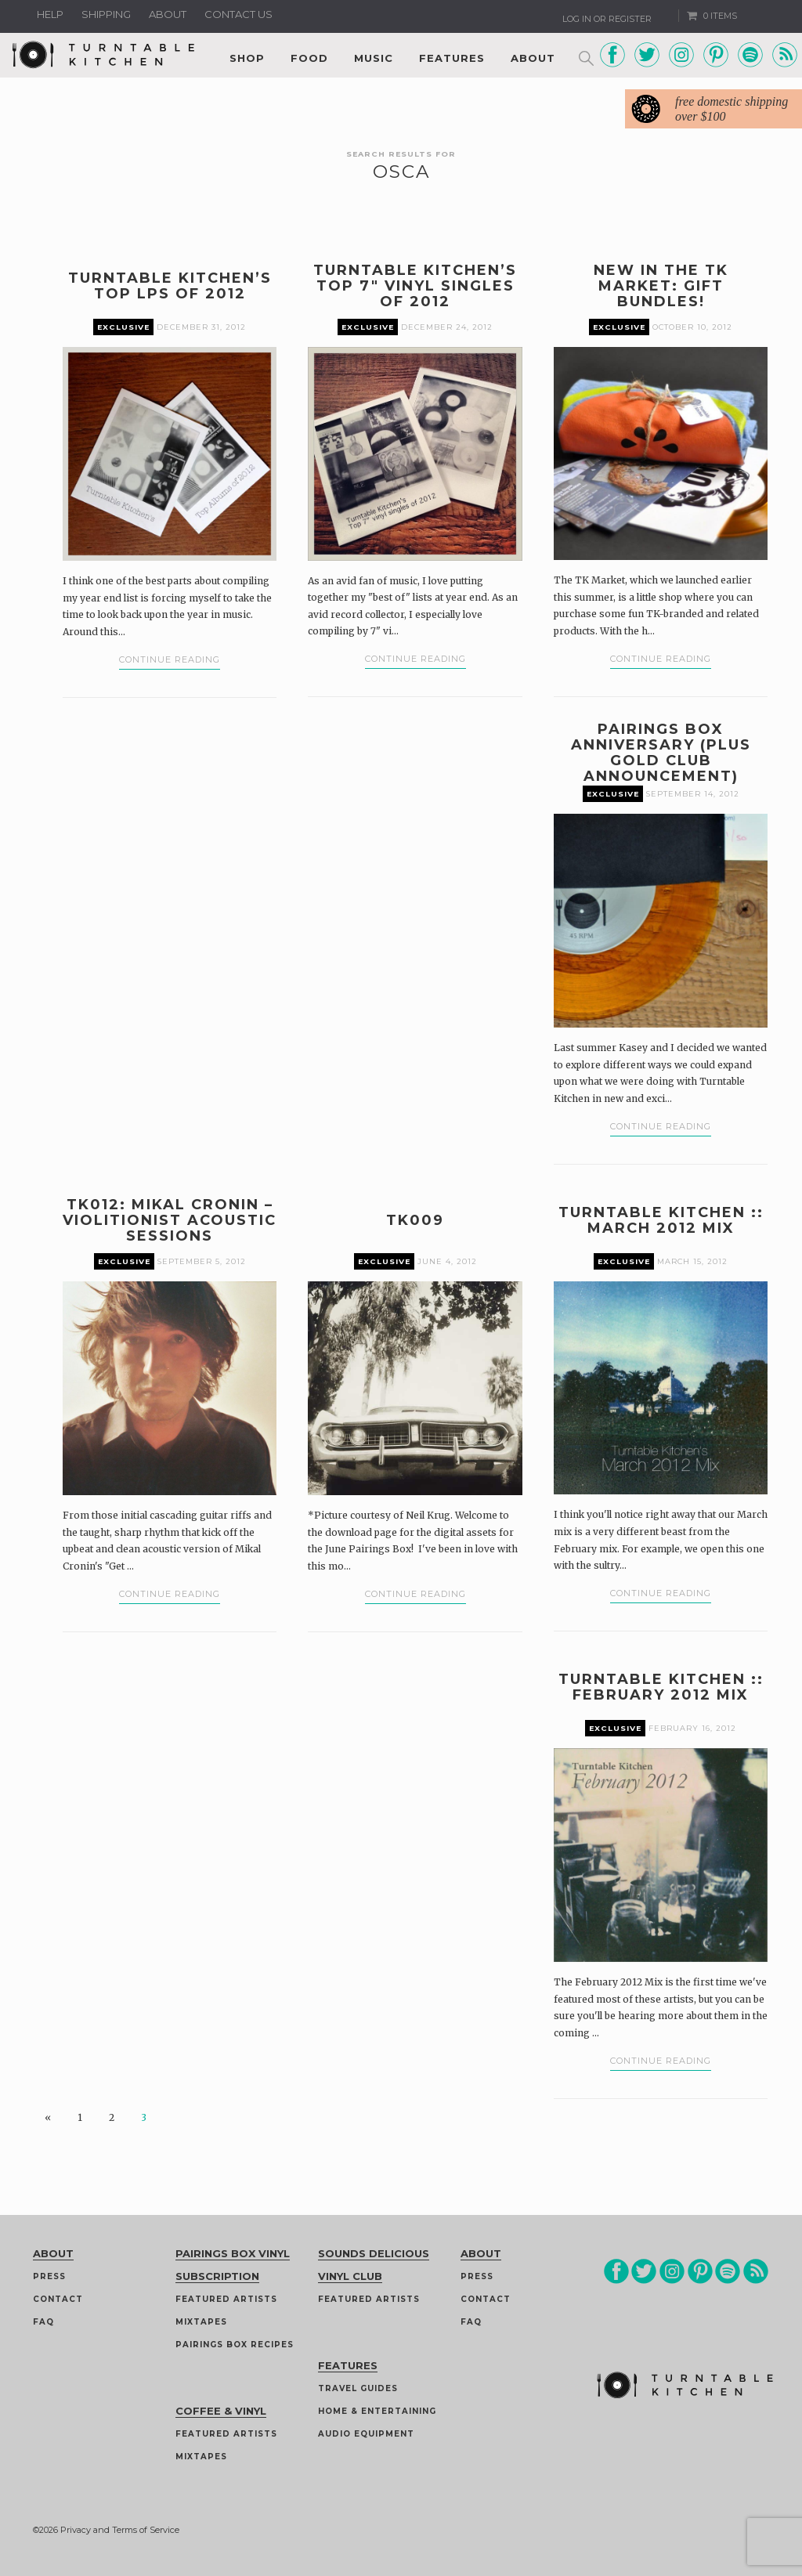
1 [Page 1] (80, 2117)
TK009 (415, 1220)
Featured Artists (226, 2299)
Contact (58, 2299)
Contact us (238, 14)
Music (373, 58)
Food (309, 58)
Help (50, 14)
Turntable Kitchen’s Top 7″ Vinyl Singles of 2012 (415, 285)
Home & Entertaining (377, 2411)
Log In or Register (607, 18)
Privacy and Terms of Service (119, 2529)
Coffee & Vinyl (220, 2410)
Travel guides (358, 2388)
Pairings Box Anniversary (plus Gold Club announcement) (661, 752)
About (167, 14)
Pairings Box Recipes (234, 2344)
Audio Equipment (366, 2434)
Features (452, 58)
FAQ (43, 2322)
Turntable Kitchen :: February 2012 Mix (661, 1687)
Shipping (106, 14)
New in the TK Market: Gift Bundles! (661, 285)
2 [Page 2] (111, 2117)
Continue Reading (169, 659)
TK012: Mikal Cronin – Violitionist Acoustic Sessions (169, 1220)
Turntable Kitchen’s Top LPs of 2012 (170, 286)
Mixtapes (201, 2322)
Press (49, 2276)
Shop (247, 58)
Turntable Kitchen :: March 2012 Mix (661, 1220)
